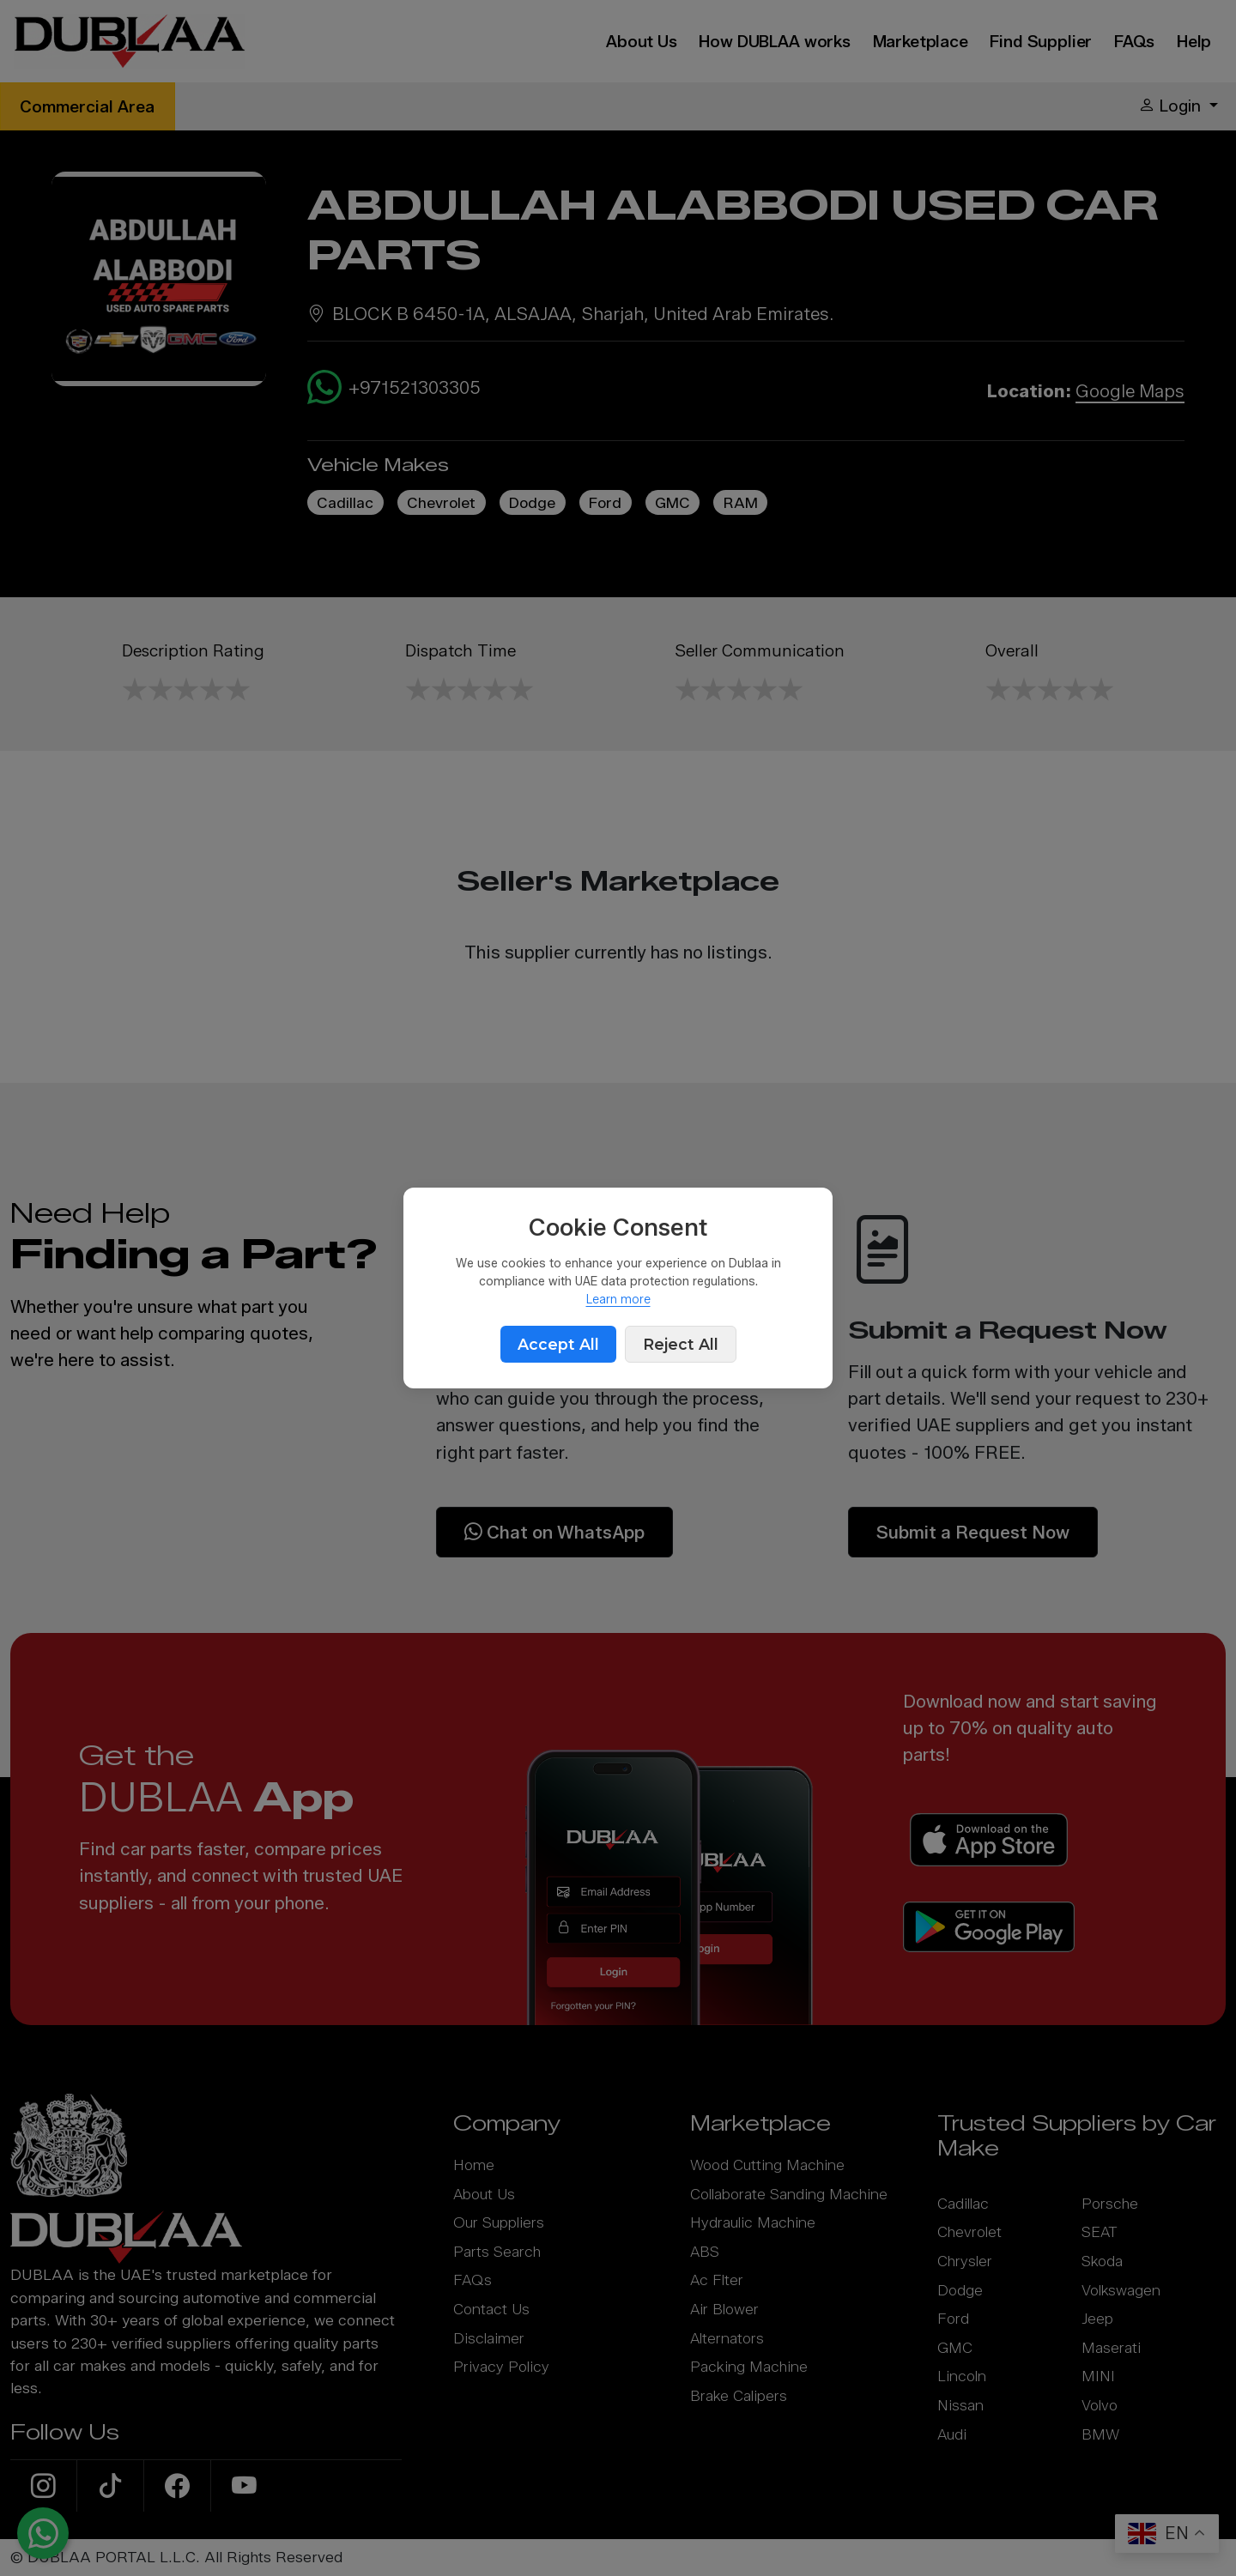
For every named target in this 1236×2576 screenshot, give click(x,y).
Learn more (618, 1299)
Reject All (680, 1344)
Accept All (558, 1344)
